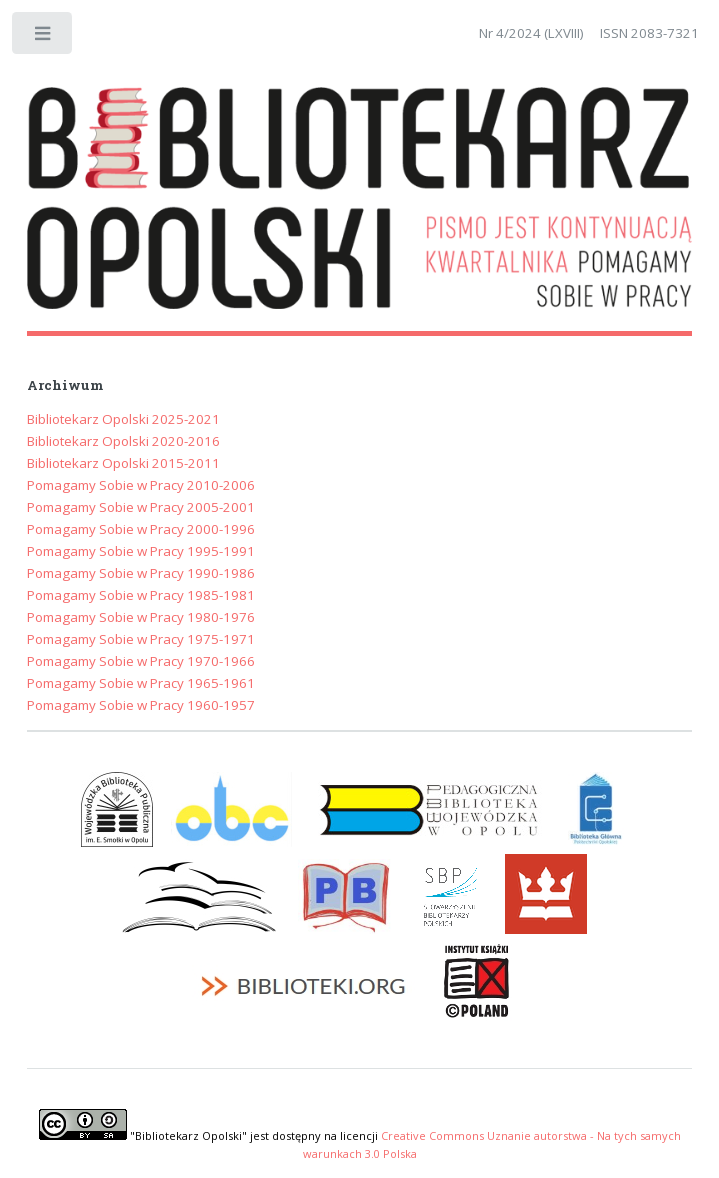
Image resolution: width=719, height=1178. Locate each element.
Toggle (43, 37)
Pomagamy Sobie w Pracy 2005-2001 (141, 507)
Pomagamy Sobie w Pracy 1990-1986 (141, 573)
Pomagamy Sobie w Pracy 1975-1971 (141, 639)
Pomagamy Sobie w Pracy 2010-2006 (141, 485)
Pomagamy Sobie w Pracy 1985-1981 (141, 595)
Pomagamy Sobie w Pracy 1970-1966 (141, 661)
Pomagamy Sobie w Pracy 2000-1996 (141, 529)
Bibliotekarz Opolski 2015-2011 (123, 463)
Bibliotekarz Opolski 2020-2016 (123, 441)
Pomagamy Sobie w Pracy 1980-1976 (141, 617)
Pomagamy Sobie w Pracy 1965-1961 (141, 683)
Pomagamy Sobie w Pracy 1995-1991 (141, 551)
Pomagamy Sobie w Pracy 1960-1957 (141, 705)
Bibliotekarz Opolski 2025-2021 (123, 419)
